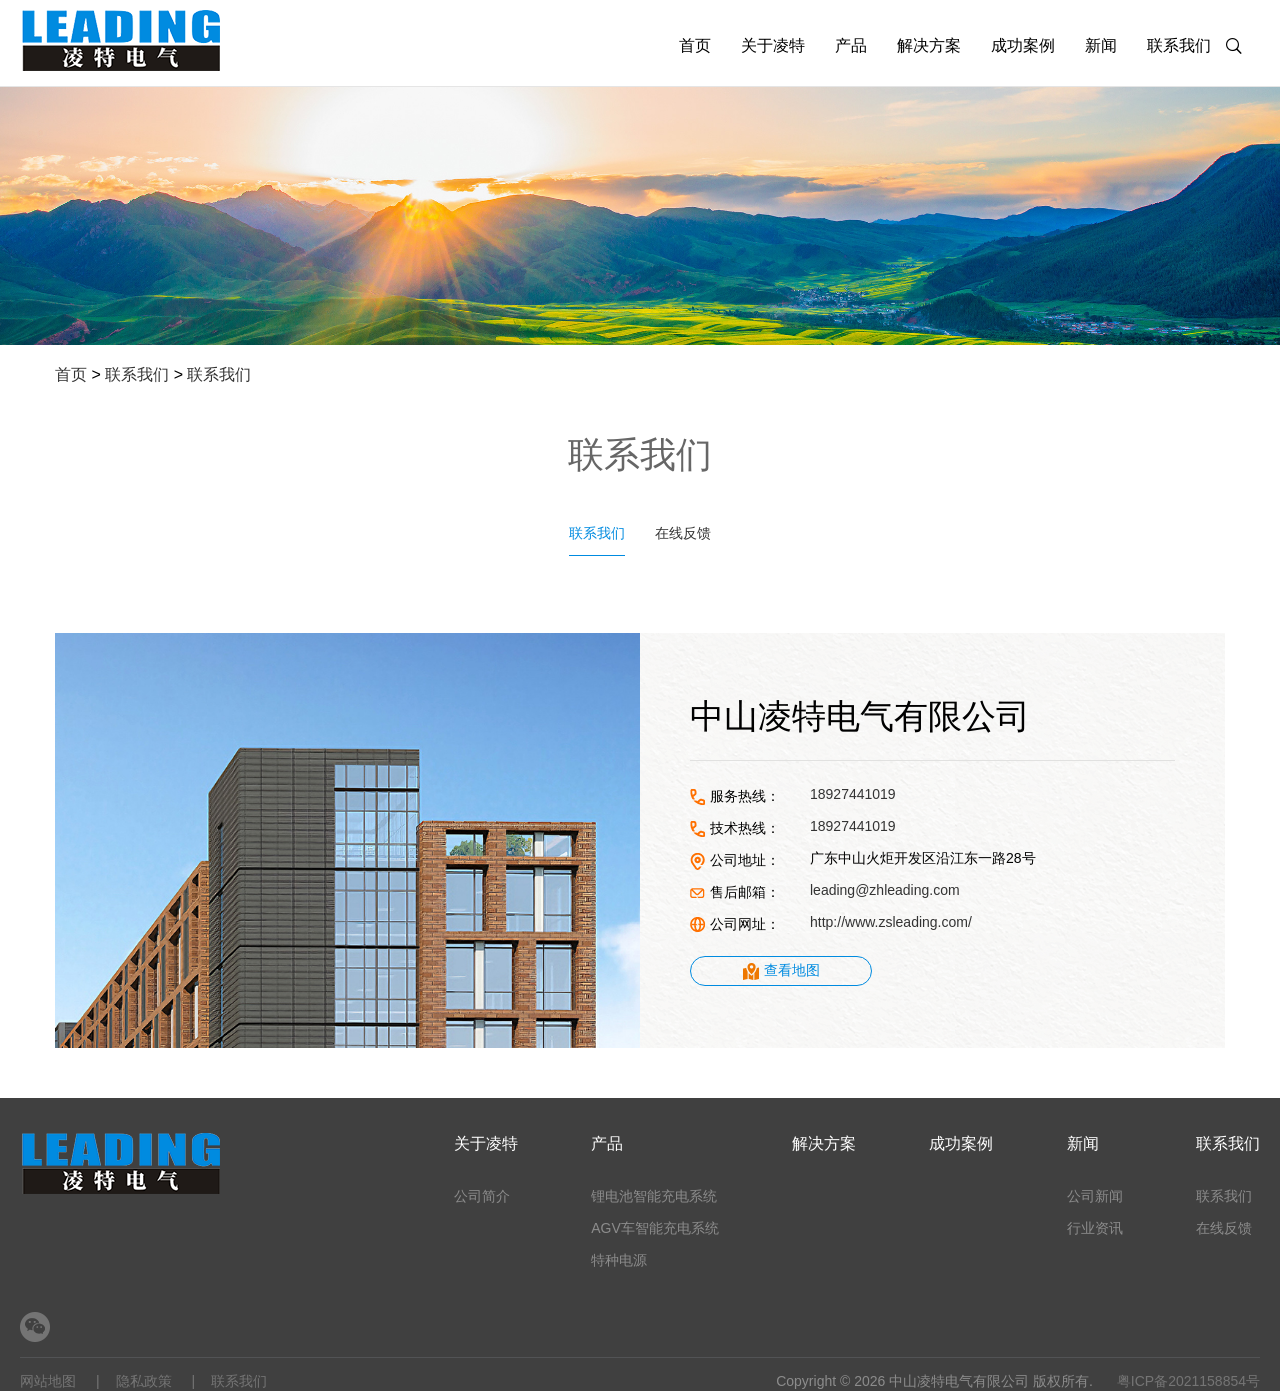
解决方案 (929, 45)
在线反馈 (683, 533)
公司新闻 (1095, 1196)
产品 (851, 45)
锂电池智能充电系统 (654, 1196)
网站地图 (48, 1381)
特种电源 (619, 1260)
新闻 (1101, 45)
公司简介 (482, 1196)
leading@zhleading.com (885, 890)
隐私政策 (144, 1381)
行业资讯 (1095, 1228)
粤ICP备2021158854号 (1188, 1381)
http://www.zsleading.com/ (891, 922)
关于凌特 (773, 45)
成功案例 (1023, 45)
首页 (695, 45)
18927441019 (853, 794)
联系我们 (1179, 45)
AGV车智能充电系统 (655, 1228)
